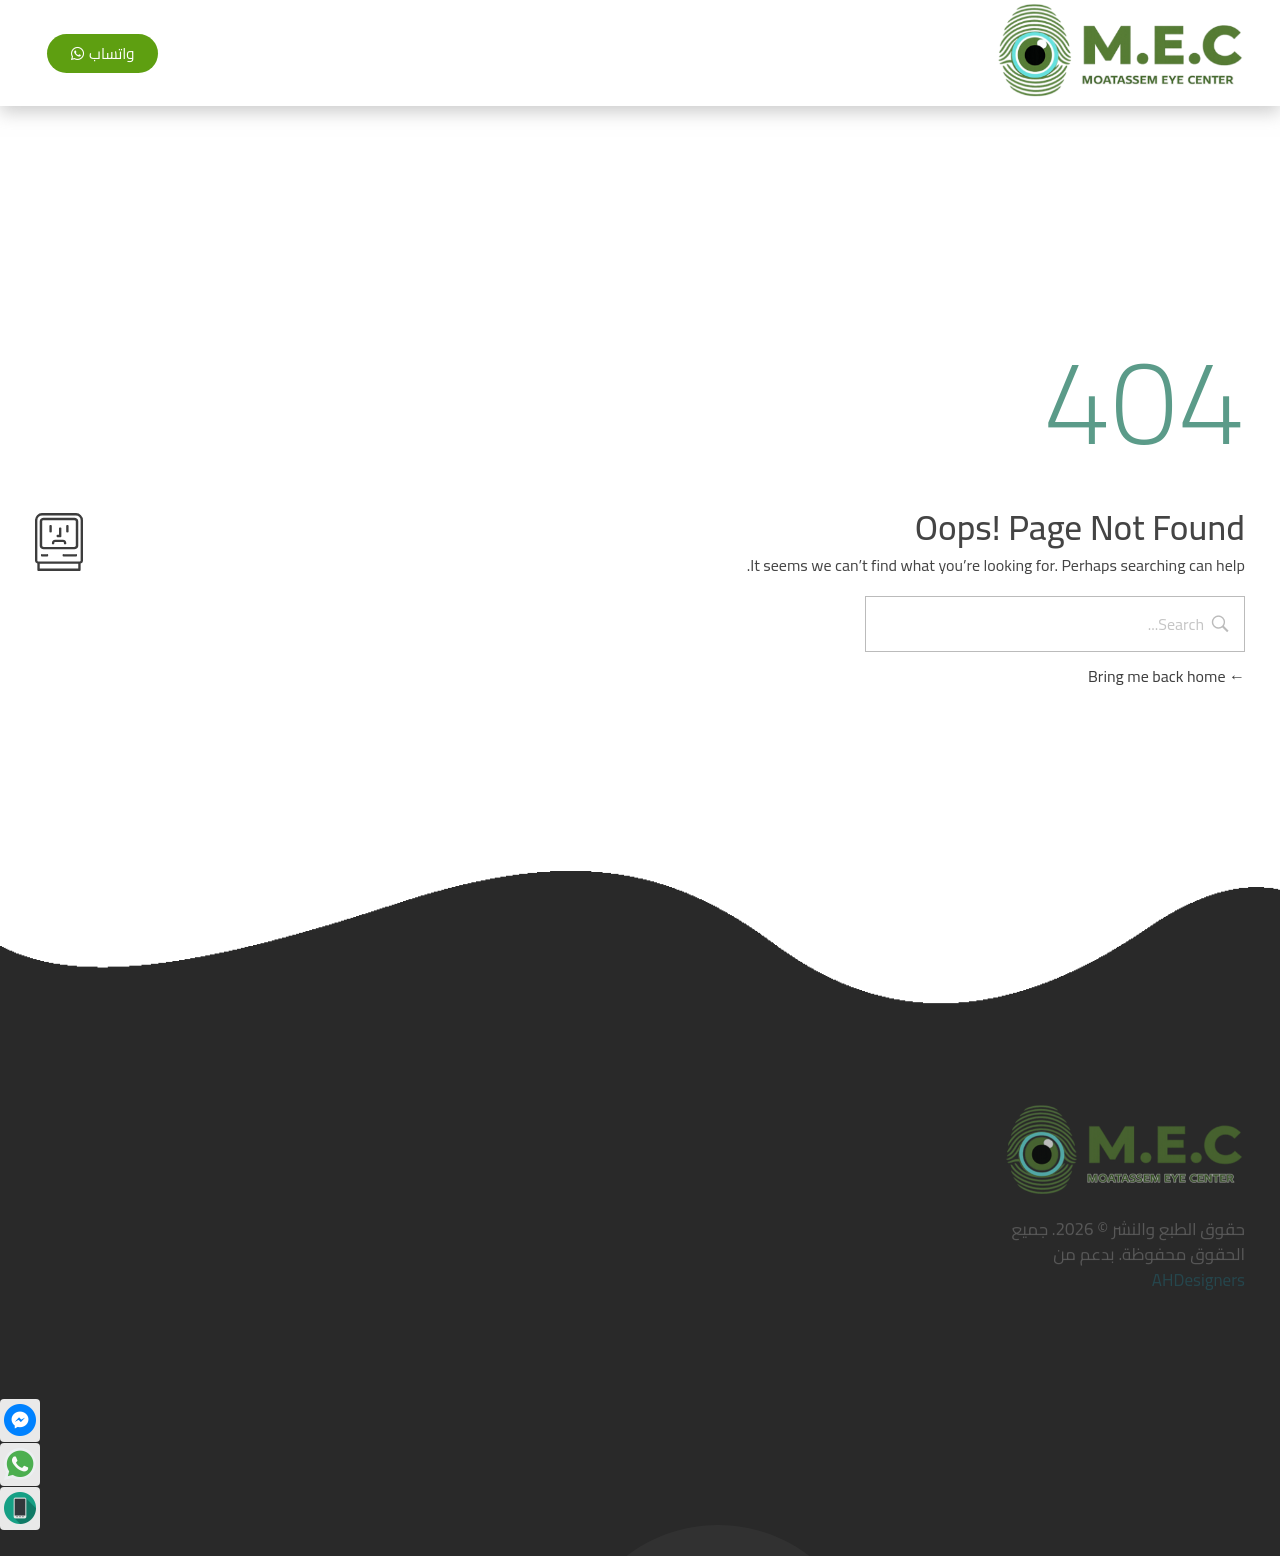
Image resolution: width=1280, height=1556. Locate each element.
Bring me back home (1166, 676)
